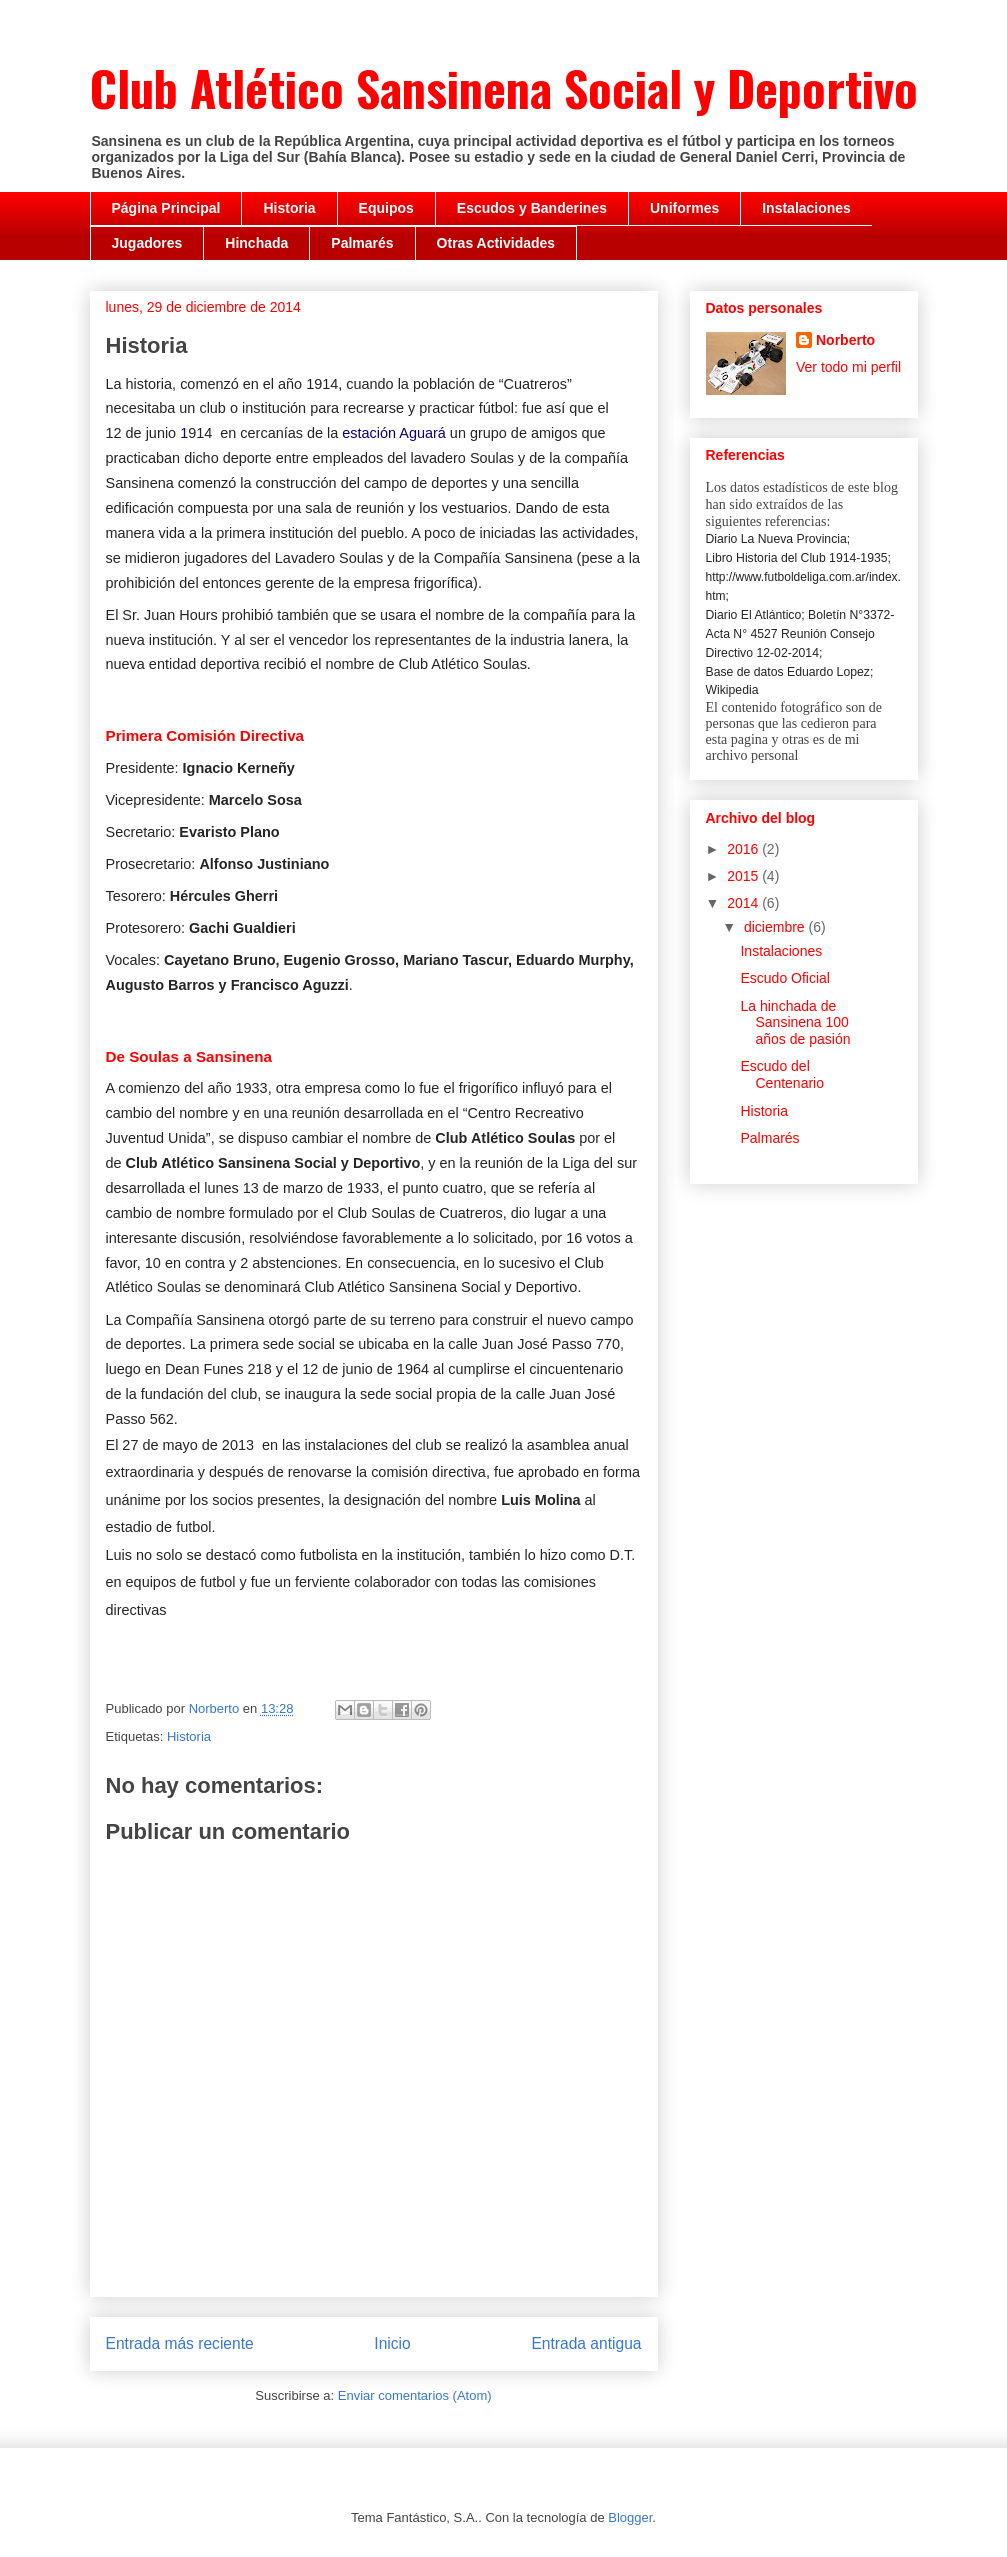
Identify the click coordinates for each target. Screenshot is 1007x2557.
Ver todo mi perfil (848, 367)
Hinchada (256, 243)
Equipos (386, 208)
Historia (289, 208)
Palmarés (362, 243)
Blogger (630, 2517)
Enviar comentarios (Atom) (415, 2395)
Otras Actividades (496, 243)
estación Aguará (394, 433)
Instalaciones (806, 208)
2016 (744, 849)
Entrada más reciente (180, 2343)
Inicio (392, 2343)
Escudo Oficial (784, 978)
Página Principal (166, 208)
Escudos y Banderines (532, 208)
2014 (744, 903)
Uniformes (684, 208)
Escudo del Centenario (782, 1074)
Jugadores (147, 243)
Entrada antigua (586, 2343)
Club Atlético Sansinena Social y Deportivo (504, 87)
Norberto (845, 340)
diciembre (776, 927)
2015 (744, 876)
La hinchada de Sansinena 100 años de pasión (795, 1023)
